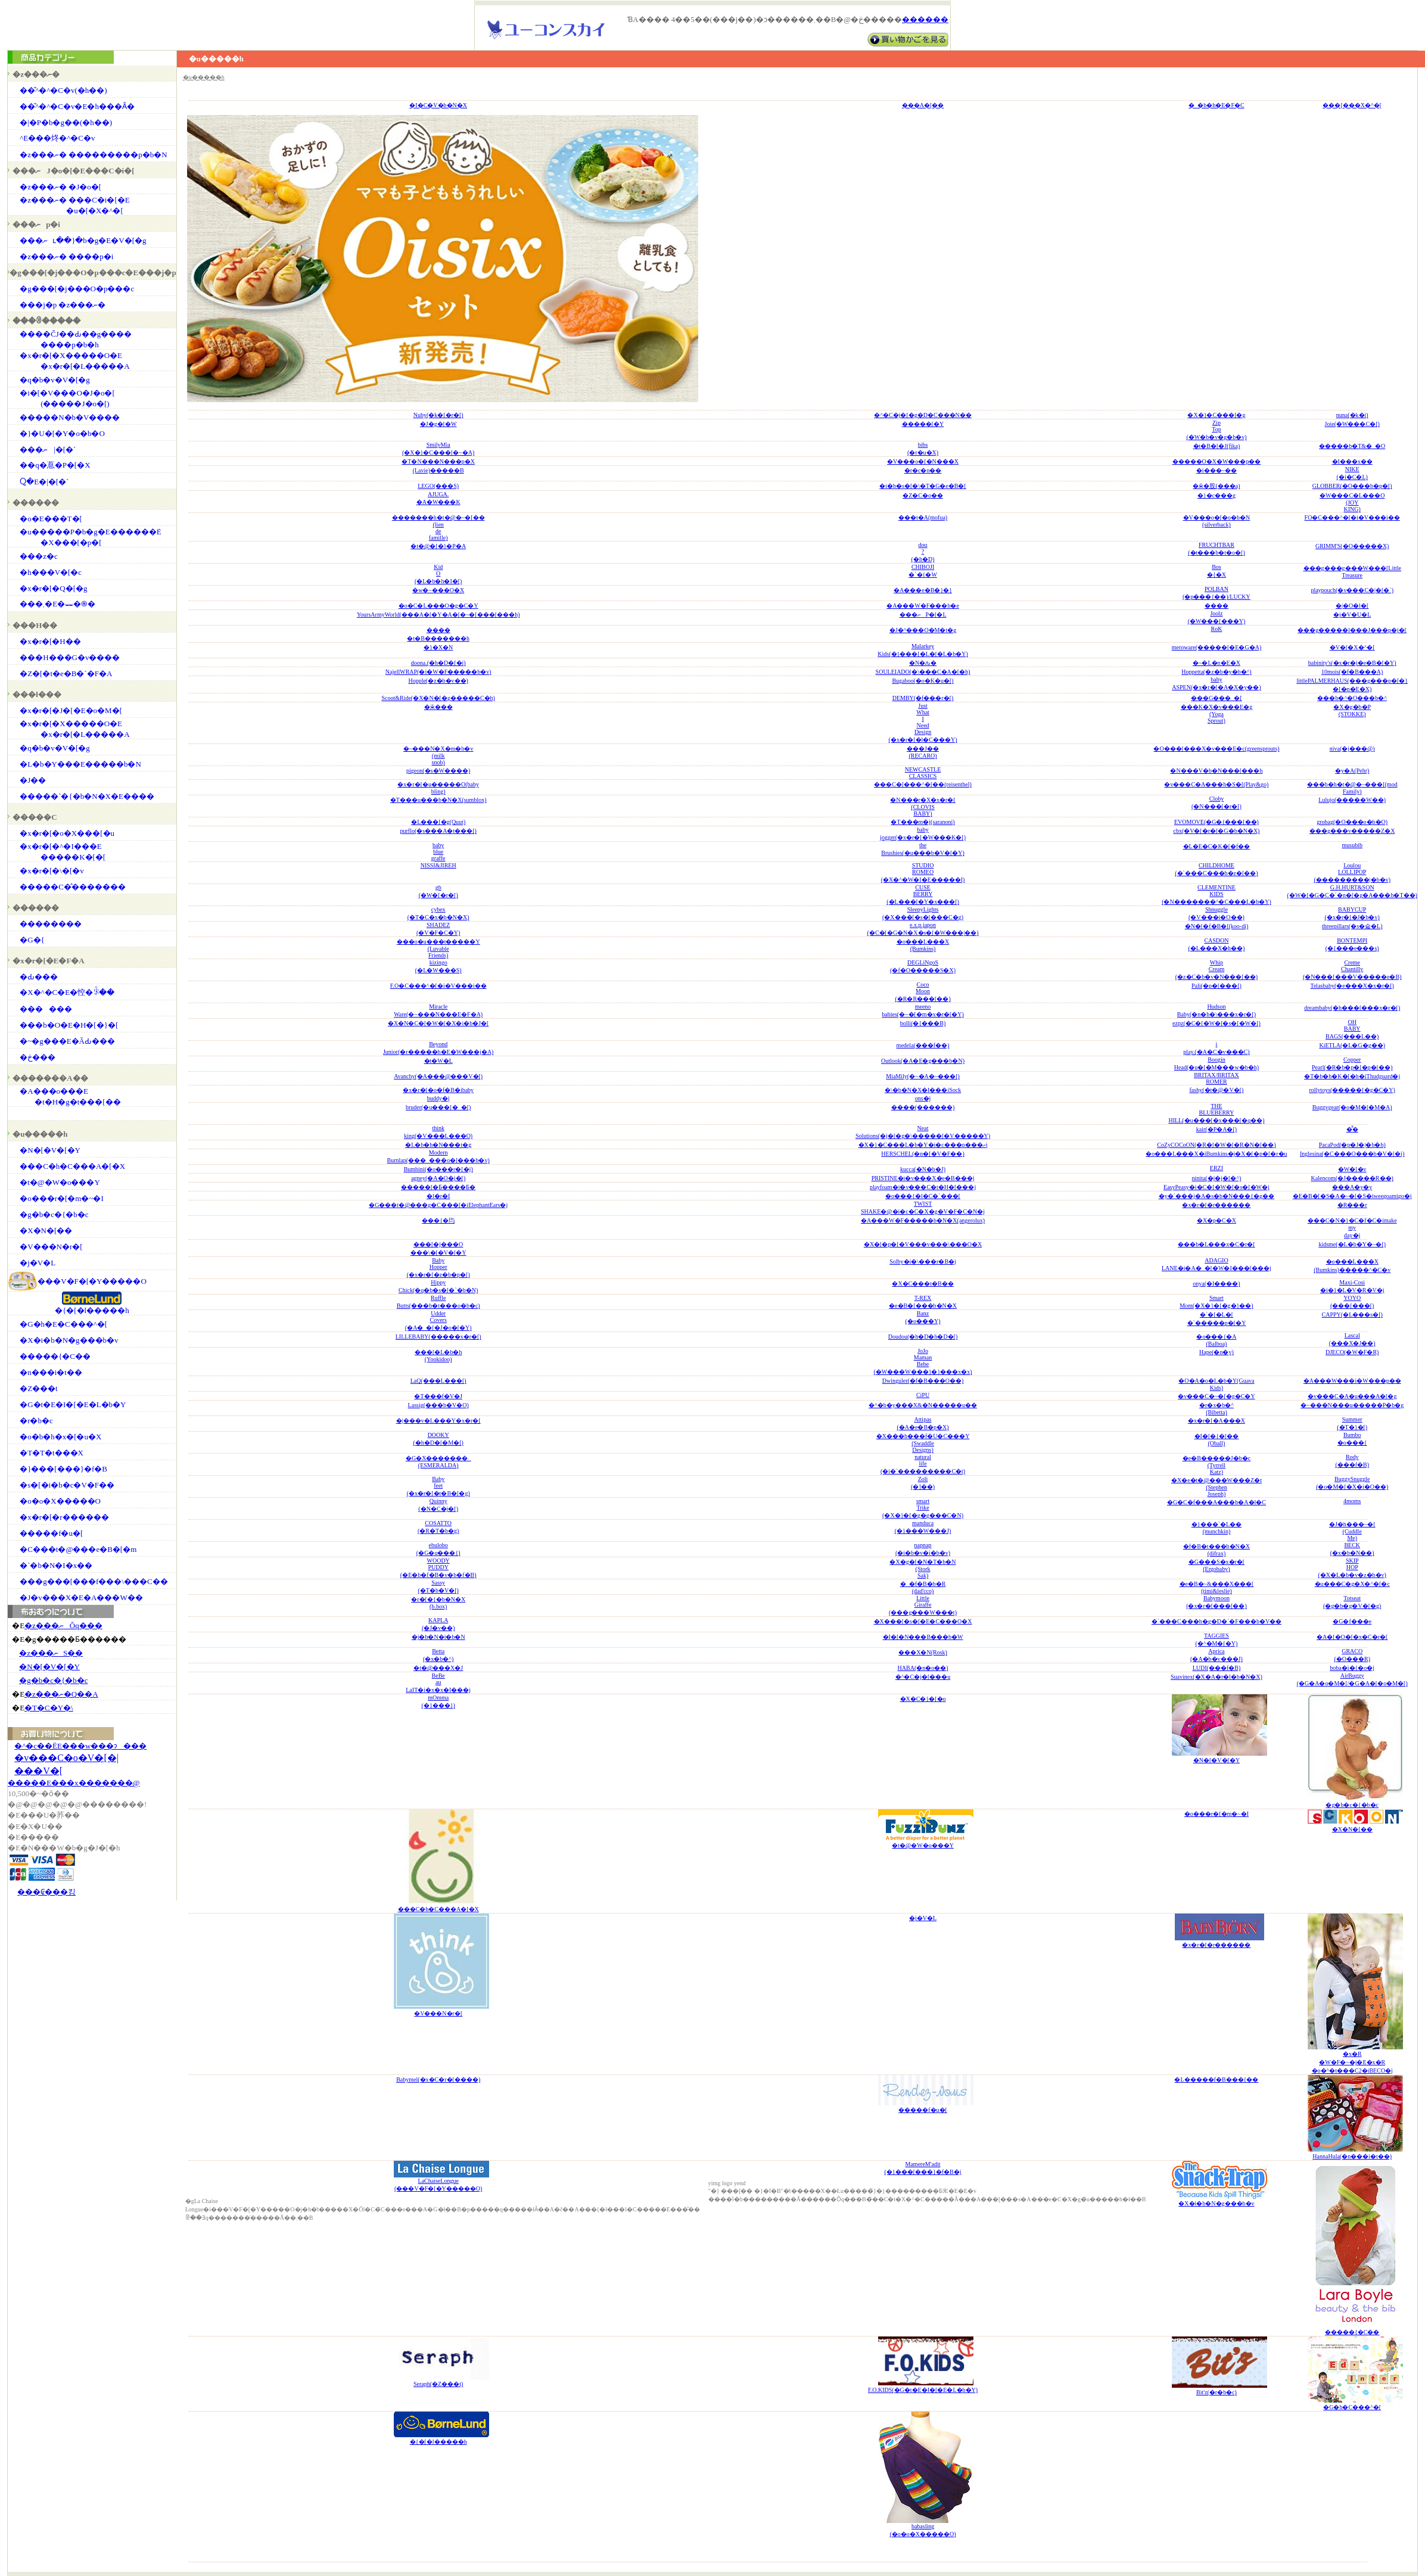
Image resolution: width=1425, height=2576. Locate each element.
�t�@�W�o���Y (60, 1182)
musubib (1352, 845)
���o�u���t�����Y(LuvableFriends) (438, 948)
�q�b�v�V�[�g (55, 379)
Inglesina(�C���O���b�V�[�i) (1352, 1153)
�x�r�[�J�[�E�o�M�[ (71, 710)
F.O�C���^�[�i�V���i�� (438, 985)
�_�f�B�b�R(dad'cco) (923, 1587)
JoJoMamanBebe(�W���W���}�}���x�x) (922, 1361)
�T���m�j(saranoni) (922, 822)
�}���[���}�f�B (63, 1468)
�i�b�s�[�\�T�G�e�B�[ (922, 486)
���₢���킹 (46, 1891)
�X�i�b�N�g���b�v (69, 1340)
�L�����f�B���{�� (1216, 2079)
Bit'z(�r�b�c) (1216, 2392)
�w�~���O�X (438, 590)
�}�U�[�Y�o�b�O (62, 433)
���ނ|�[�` (48, 449)
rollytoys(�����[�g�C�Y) (1352, 1090)
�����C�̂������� (73, 886)
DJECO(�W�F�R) (1352, 1352)
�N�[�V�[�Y (50, 1150)
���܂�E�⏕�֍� (57, 603)
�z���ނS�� (51, 1652)
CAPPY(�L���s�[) (1352, 1314)
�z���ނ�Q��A (61, 1694)
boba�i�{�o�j (1352, 1668)
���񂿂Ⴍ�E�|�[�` (44, 481)
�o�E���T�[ (51, 518)
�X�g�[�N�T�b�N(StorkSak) (922, 1568)
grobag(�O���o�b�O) (1352, 822)
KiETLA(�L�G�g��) (1352, 1045)
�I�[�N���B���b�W (923, 1637)
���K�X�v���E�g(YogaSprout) (1217, 714)
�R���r (1352, 1205)
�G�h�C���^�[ (1352, 2407)
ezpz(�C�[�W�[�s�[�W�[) (1216, 1023)
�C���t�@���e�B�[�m (78, 1549)
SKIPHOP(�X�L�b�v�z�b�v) (1352, 1567)
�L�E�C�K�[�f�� (1216, 846)
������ (925, 19)
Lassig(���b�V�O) (438, 1405)
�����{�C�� (55, 1356)
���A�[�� (923, 105)
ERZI (1216, 1168)
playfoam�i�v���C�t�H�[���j (923, 1187)
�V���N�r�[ (51, 1246)
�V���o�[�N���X (923, 461)
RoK (1216, 629)
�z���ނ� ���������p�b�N (93, 154)
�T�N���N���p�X (438, 461)
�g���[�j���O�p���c (77, 288)
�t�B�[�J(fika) (1216, 446)
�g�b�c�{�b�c (54, 1214)
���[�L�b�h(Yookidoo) (438, 1355)
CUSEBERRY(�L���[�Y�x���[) (922, 894)
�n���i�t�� (51, 1372)
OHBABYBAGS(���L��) (1352, 1029)
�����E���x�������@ (73, 1782)
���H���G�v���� (70, 657)
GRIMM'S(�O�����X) (1352, 546)
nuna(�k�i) (1352, 415)
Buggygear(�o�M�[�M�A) (1352, 1107)
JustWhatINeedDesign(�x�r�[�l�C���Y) (923, 722)
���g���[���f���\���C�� (93, 1581)
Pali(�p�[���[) (1216, 985)
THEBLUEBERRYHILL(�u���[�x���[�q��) (1216, 1113)
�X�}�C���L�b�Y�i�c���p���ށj (923, 1144)
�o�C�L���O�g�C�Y (438, 605)
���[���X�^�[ (1352, 105)
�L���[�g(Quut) (438, 822)
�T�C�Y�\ (48, 1707)
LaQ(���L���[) (438, 1380)
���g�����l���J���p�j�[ (1352, 630)
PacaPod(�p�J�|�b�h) (1352, 1144)
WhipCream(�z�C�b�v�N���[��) (1216, 969)
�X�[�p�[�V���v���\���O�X (923, 1244)
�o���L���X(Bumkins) (923, 945)
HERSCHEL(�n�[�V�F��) (922, 1153)
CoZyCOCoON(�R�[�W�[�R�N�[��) (1216, 1144)
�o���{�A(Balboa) (1216, 1340)
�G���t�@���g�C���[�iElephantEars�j (438, 1205)
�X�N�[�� (46, 1230)
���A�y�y (1352, 1187)
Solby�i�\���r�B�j (922, 1261)
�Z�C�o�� (923, 495)
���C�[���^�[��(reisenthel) (923, 784)
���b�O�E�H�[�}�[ (69, 1025)
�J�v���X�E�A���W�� (81, 1597)
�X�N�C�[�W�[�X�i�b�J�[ (438, 1023)
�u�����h (204, 77)
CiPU (922, 1395)
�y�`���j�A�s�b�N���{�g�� (1216, 1196)
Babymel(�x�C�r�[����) (438, 2079)
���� (1216, 605)
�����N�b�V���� (70, 417)
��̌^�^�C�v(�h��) (63, 90)
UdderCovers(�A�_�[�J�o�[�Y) (438, 1320)
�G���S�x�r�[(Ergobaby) (1216, 1565)
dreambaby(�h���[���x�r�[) (1352, 1007)
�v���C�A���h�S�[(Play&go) (1216, 784)
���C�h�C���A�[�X (72, 1166)
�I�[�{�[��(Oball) (1216, 1439)
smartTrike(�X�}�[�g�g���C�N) (922, 1508)
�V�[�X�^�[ (1352, 647)
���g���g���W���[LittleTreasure (1352, 571)
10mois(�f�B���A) (1352, 671)
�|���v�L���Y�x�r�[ (438, 1420)
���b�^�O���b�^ (1352, 698)
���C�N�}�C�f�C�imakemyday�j (1352, 1228)
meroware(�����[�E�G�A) (1217, 647)
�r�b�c (36, 1420)
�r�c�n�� (923, 470)
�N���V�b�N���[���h (1216, 770)
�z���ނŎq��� (63, 1625)
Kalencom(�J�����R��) (1352, 1178)
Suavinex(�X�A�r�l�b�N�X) (1216, 1676)
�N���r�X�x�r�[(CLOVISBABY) (922, 807)
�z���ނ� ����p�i (66, 256)
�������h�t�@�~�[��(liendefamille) (438, 527)
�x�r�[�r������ (64, 1517)
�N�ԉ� (922, 662)
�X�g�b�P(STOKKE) (1352, 710)
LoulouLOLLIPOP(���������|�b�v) (1352, 872)
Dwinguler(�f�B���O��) (923, 1380)
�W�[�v (1352, 1169)
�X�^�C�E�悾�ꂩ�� (67, 992)
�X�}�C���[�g (1216, 415)
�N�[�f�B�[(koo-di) (1217, 926)
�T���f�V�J (438, 1396)
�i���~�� (1216, 470)
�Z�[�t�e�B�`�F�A (66, 673)
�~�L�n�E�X (1216, 662)
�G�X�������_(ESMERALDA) (438, 1462)
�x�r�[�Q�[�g (53, 588)
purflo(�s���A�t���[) (438, 830)
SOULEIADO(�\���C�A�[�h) (923, 671)
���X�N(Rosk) (922, 1652)
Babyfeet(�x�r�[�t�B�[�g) (438, 1486)
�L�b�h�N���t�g (438, 1144)
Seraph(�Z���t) (438, 2384)
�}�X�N (438, 647)
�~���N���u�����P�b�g (1352, 1405)
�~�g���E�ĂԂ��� (67, 1041)
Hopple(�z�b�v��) (438, 680)
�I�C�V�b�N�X (438, 105)
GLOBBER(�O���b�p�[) (1352, 486)
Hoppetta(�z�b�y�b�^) (1216, 671)
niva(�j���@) (1352, 748)
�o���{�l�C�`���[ (922, 1196)
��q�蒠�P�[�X (55, 465)
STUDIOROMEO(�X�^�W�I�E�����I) (923, 872)
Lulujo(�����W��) (1352, 800)
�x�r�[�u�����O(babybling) (438, 788)
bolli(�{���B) (922, 1023)
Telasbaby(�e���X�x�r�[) (1352, 985)
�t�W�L (438, 1060)
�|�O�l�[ (1352, 605)
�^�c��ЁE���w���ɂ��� (80, 1745)
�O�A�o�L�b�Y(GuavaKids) (1216, 1384)
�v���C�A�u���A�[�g (1352, 1396)
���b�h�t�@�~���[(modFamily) (1352, 788)
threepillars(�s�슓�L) (1352, 926)
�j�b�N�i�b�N (438, 1637)
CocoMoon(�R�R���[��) (922, 991)
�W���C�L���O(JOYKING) (1352, 502)
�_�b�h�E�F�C (1216, 105)
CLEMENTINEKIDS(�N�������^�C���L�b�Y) (1216, 894)
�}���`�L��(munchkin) (1216, 1528)
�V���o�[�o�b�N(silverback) (1216, 521)
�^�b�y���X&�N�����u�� (923, 1405)
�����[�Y (923, 424)
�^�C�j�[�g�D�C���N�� (923, 415)
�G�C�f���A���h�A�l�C (1216, 1502)
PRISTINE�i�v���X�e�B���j (923, 1178)
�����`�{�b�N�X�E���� (87, 796)
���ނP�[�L (923, 614)
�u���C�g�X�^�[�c (1352, 1584)
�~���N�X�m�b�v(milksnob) (438, 755)
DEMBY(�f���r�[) (923, 698)
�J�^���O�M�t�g (922, 630)
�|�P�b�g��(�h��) (66, 122)
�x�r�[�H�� (50, 641)
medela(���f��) (923, 1045)
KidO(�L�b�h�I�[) (438, 574)
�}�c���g (1216, 495)
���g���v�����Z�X (1352, 830)
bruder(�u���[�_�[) (438, 1107)
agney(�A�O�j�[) (438, 1178)
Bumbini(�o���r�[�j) (438, 1169)
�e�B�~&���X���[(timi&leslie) (1217, 1587)
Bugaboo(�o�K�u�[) (922, 680)
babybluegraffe (438, 851)
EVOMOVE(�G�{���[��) (1216, 822)
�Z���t (39, 1388)
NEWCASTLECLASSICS (923, 772)
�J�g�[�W (438, 424)
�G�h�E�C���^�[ (63, 1324)
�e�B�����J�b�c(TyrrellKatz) (1216, 1465)
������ (46, 1008)
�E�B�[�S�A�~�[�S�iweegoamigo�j (1352, 1196)
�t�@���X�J (438, 1668)
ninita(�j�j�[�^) (1216, 1178)
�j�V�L (37, 1262)
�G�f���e (1352, 1621)
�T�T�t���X (51, 1452)
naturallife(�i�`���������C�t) (922, 1464)
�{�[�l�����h (92, 1310)
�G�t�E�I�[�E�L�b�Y (73, 1404)
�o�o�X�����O (60, 1501)
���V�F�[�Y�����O (92, 1281)
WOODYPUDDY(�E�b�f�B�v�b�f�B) (438, 1567)
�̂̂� (1352, 1129)
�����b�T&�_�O (1352, 446)
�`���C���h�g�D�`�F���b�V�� (1216, 1621)
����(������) (923, 1107)
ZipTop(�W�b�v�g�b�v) (1216, 429)
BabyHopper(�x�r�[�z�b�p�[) (438, 1267)
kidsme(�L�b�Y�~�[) (1352, 1244)
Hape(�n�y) (1216, 1352)
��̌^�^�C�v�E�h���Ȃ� (77, 106)
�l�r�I (438, 1196)
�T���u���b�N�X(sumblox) (438, 800)
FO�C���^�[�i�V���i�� (1352, 517)
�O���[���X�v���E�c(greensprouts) (1216, 748)
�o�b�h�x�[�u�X (60, 1436)
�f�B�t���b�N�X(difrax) (1216, 1550)
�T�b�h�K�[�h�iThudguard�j (1352, 1076)
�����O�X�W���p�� (1216, 461)
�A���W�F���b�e (922, 605)
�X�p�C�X (1216, 1220)
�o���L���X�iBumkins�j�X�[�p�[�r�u (1216, 1153)
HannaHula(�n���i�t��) (1352, 2156)
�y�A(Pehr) (1352, 770)
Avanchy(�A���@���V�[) (438, 1076)
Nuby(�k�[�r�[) (438, 415)
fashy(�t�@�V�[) (1217, 1090)
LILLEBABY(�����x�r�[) (438, 1336)
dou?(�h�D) (923, 552)
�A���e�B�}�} (923, 590)
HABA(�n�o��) (923, 1668)
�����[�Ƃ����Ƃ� (438, 1187)
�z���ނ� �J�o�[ (60, 186)
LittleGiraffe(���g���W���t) (923, 1605)
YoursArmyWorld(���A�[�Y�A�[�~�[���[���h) (438, 614)
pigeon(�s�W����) (438, 770)
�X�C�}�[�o (923, 1698)
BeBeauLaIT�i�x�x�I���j (438, 1682)
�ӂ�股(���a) (1216, 486)
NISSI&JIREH (438, 865)
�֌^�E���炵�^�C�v (57, 137)
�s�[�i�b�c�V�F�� (67, 1484)
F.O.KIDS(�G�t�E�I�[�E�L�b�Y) (923, 2390)
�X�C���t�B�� (922, 1283)
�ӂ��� (438, 707)
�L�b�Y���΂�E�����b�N (80, 764)
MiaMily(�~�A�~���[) (923, 1076)
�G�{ (32, 939)
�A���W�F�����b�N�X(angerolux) (923, 1220)
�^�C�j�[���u (922, 1676)
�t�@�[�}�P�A (438, 546)
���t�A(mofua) (922, 517)
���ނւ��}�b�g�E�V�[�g (83, 240)
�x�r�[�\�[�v (52, 870)
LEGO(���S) (438, 486)
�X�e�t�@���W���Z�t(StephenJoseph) (1216, 1487)
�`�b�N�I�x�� (56, 1565)
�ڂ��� (37, 1057)
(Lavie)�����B (438, 470)
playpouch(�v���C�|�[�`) (1352, 590)
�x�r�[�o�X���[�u (67, 833)
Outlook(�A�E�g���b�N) (922, 1060)
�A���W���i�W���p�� (1352, 1380)
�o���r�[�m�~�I (62, 1198)
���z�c (39, 556)
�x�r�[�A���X (1216, 1420)
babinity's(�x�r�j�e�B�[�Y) (1352, 662)
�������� (51, 923)
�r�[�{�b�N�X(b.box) (438, 1603)
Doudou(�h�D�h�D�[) (923, 1336)
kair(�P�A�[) (1216, 1129)
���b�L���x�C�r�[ (1216, 1244)
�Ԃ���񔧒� (39, 976)
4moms (1352, 1501)
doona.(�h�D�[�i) (438, 662)
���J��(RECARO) (923, 752)
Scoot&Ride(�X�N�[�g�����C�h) (438, 698)
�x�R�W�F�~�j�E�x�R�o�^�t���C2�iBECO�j (1352, 2062)
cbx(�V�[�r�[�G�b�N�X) (1216, 830)
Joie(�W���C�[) (1352, 424)
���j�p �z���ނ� (62, 304)
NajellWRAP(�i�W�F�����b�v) (438, 671)
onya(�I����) (1216, 1283)
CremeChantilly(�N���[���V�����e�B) (1352, 969)
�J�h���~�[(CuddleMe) (1352, 1531)
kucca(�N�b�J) (922, 1169)
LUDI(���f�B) (1217, 1668)
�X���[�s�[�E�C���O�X (923, 1621)
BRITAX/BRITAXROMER (1216, 1078)
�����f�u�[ (51, 1533)
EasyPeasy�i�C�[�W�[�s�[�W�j (1216, 1187)
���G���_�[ (1216, 698)
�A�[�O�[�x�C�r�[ (1352, 1637)
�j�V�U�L (1352, 614)
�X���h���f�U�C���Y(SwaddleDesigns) (923, 1443)
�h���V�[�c (51, 572)
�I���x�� (1352, 461)
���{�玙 (438, 1220)
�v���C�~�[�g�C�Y (1216, 1396)
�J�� (33, 780)
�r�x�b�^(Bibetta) (1216, 1408)
